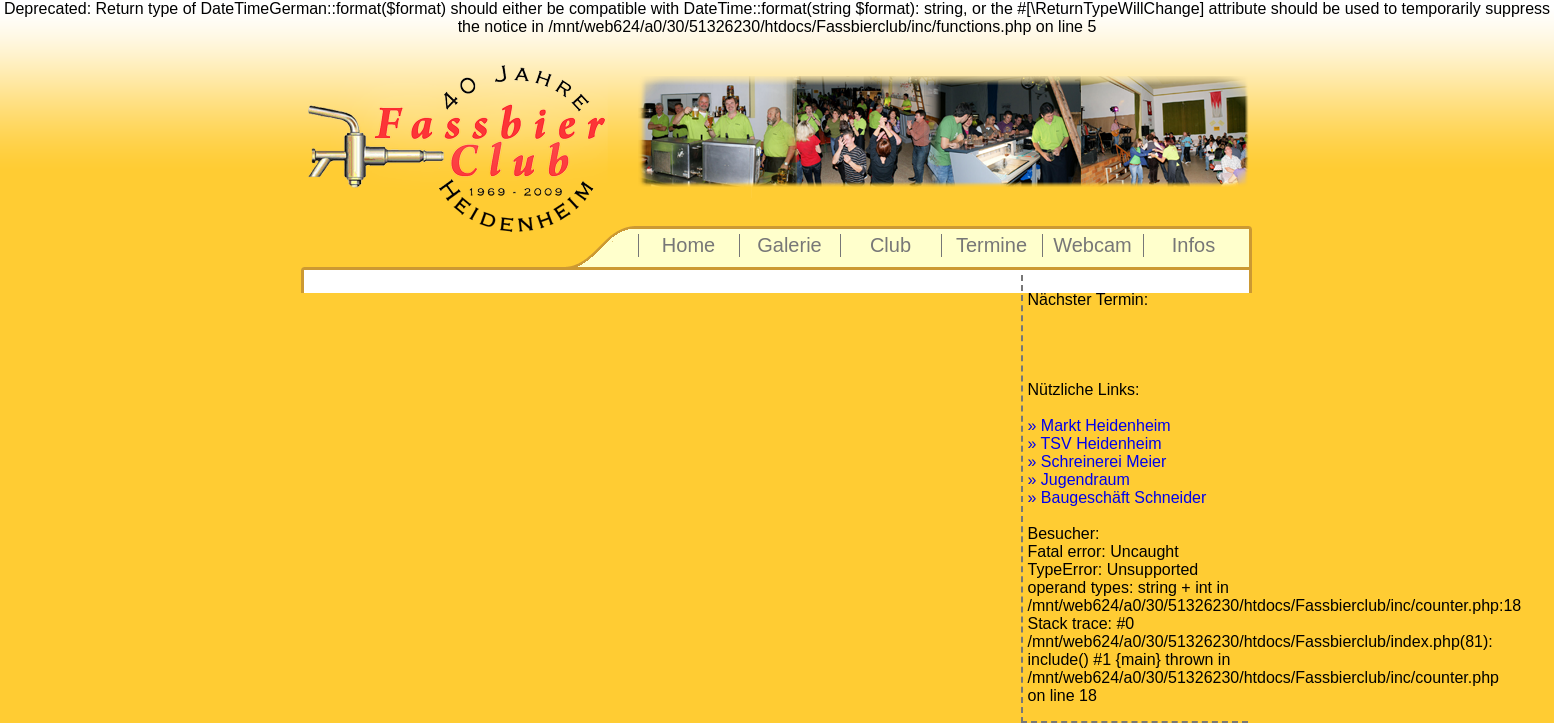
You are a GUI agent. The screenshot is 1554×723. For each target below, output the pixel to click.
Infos (1193, 245)
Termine (991, 245)
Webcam (1092, 245)
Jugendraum (1085, 479)
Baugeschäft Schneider (1123, 497)
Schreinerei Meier (1103, 461)
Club (890, 245)
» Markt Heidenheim (1099, 425)
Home (688, 245)
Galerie (789, 245)
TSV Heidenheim (1101, 443)
